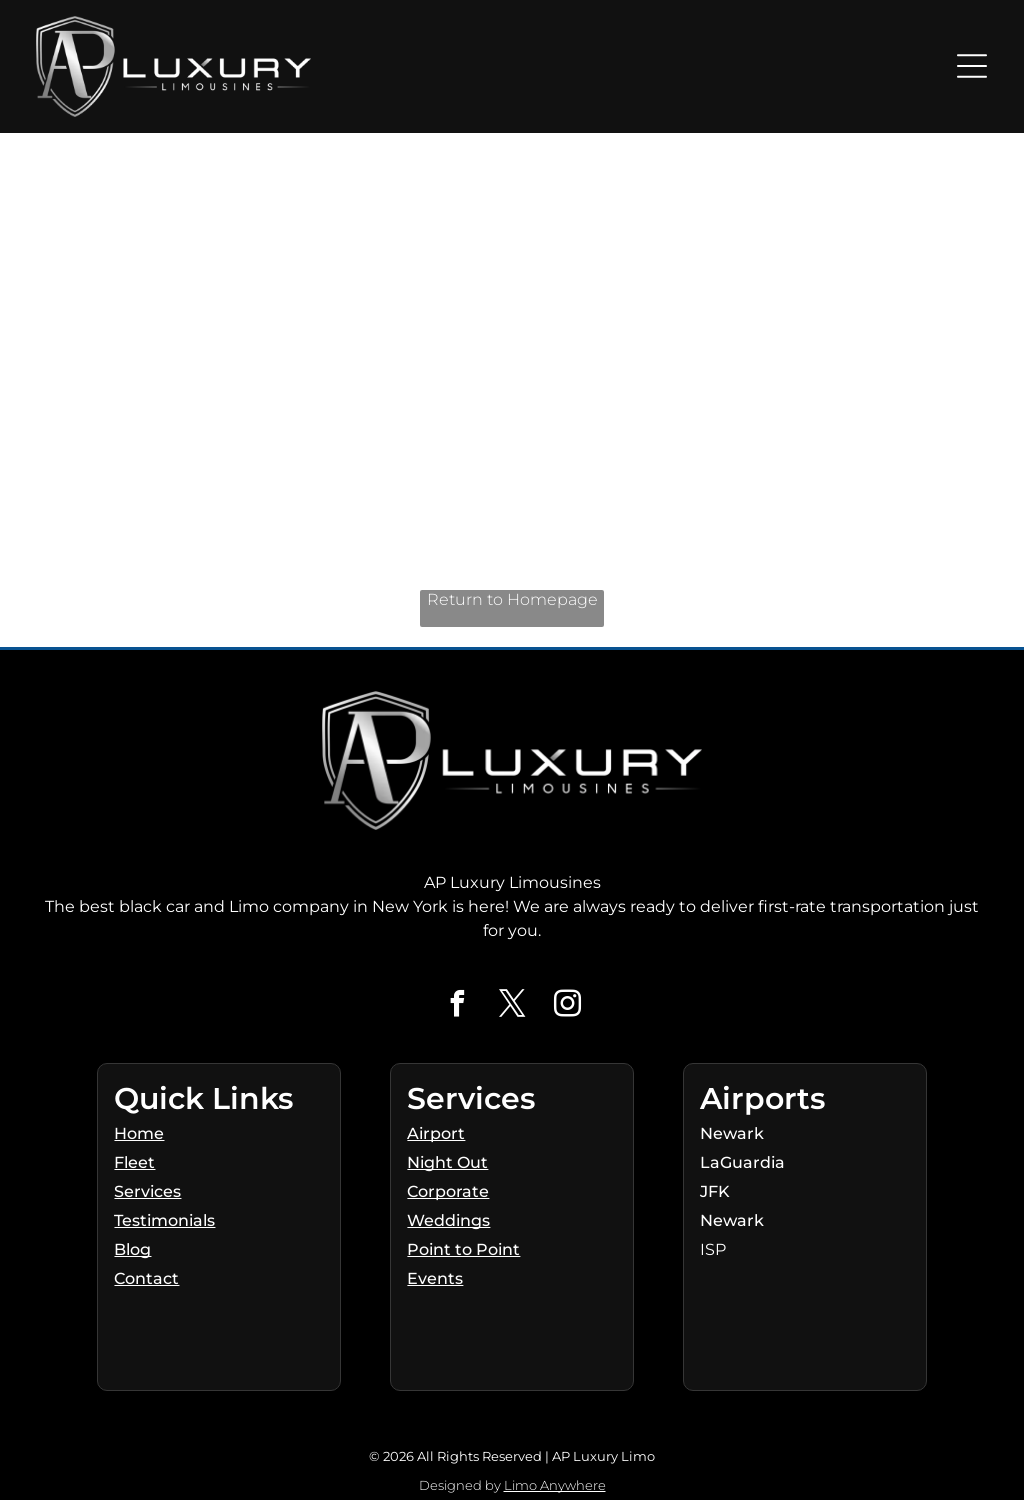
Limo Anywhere (555, 1485)
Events (435, 1278)
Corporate (448, 1191)
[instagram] (567, 1006)
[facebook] (457, 1006)
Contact (146, 1278)
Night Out (447, 1162)
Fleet (134, 1162)
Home (139, 1133)
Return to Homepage (512, 599)
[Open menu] (972, 66)
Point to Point (463, 1249)
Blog (132, 1249)
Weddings (448, 1220)
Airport (436, 1133)
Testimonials (164, 1220)
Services (147, 1191)
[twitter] (512, 1006)
